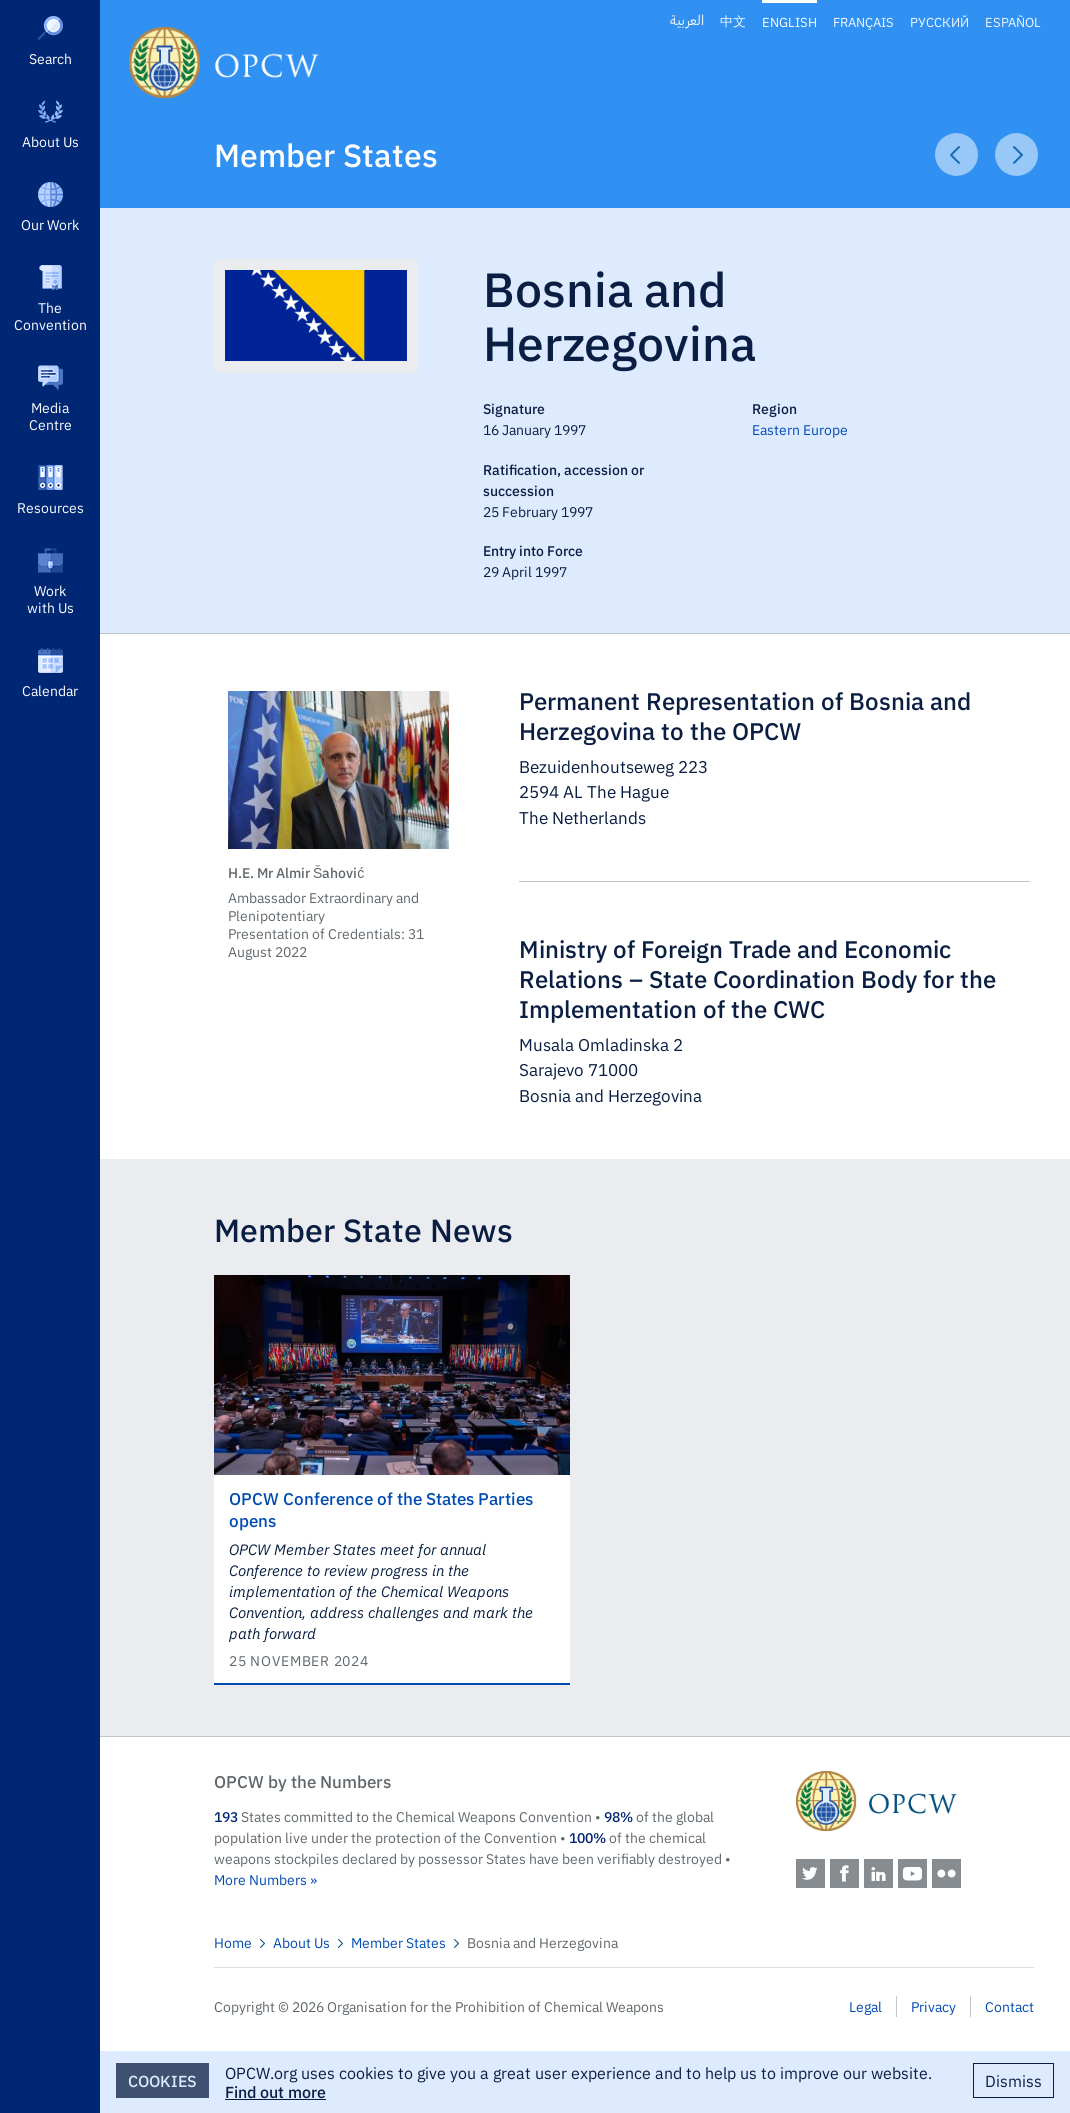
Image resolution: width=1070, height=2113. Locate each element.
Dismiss (1013, 2080)
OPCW (915, 1801)
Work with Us (50, 598)
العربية (687, 21)
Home (233, 1942)
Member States (326, 153)
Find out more (275, 2091)
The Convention (50, 315)
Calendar (50, 690)
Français (863, 21)
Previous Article (956, 154)
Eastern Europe (800, 429)
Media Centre (50, 415)
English (789, 21)
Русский (939, 21)
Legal (865, 2006)
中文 (733, 21)
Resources (50, 507)
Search (50, 58)
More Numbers (260, 1879)
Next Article (1016, 154)
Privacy (933, 2006)
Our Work (50, 224)
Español (1013, 21)
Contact (1009, 2006)
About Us (50, 141)
